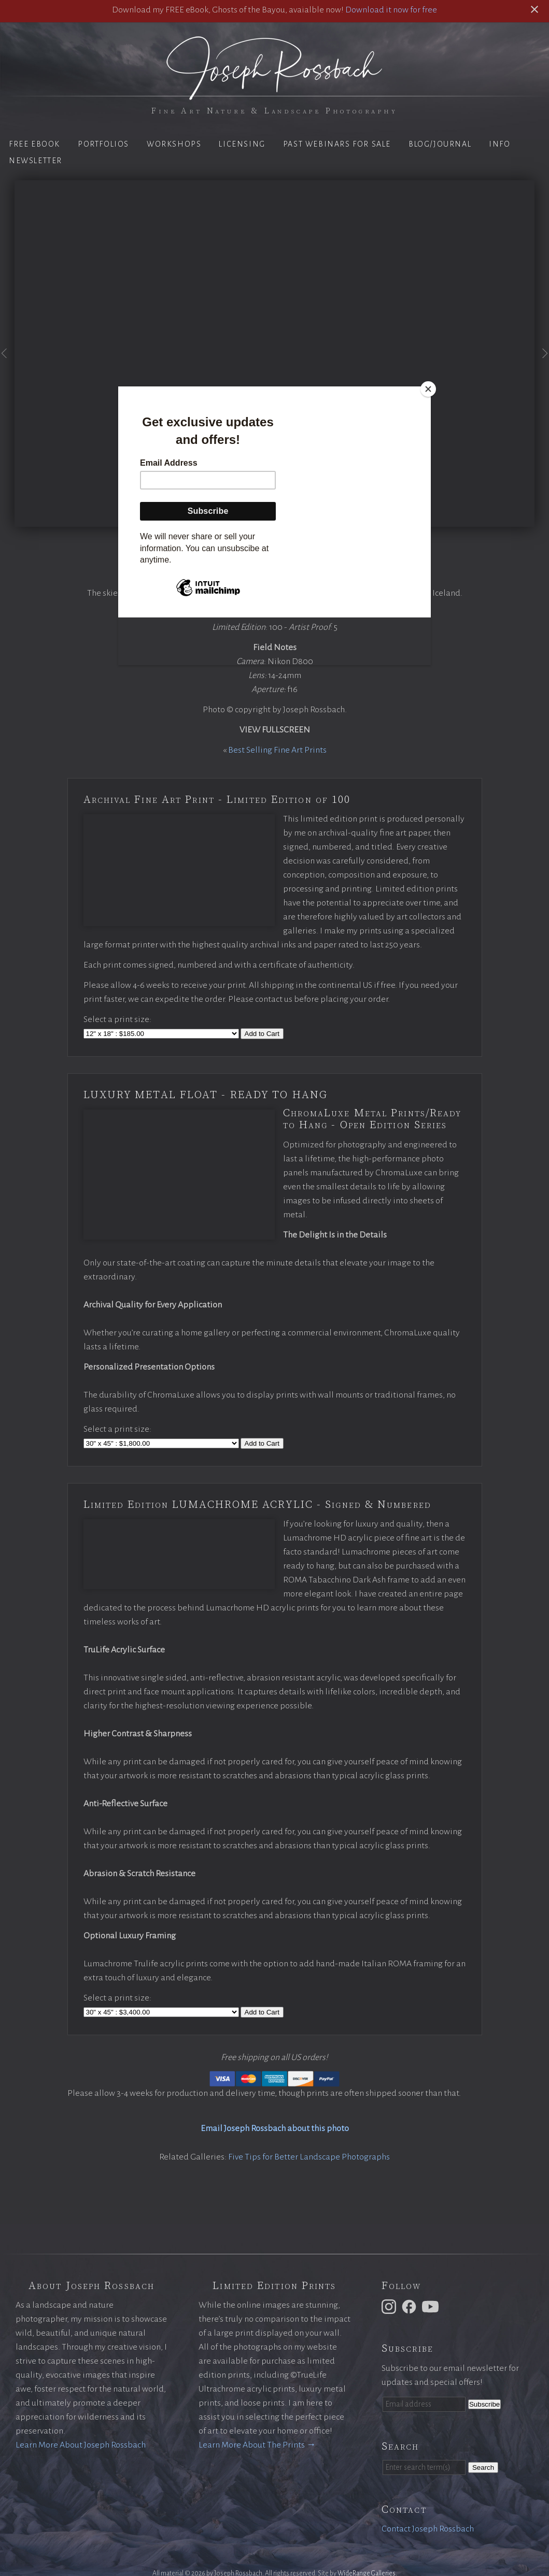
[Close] (428, 389)
